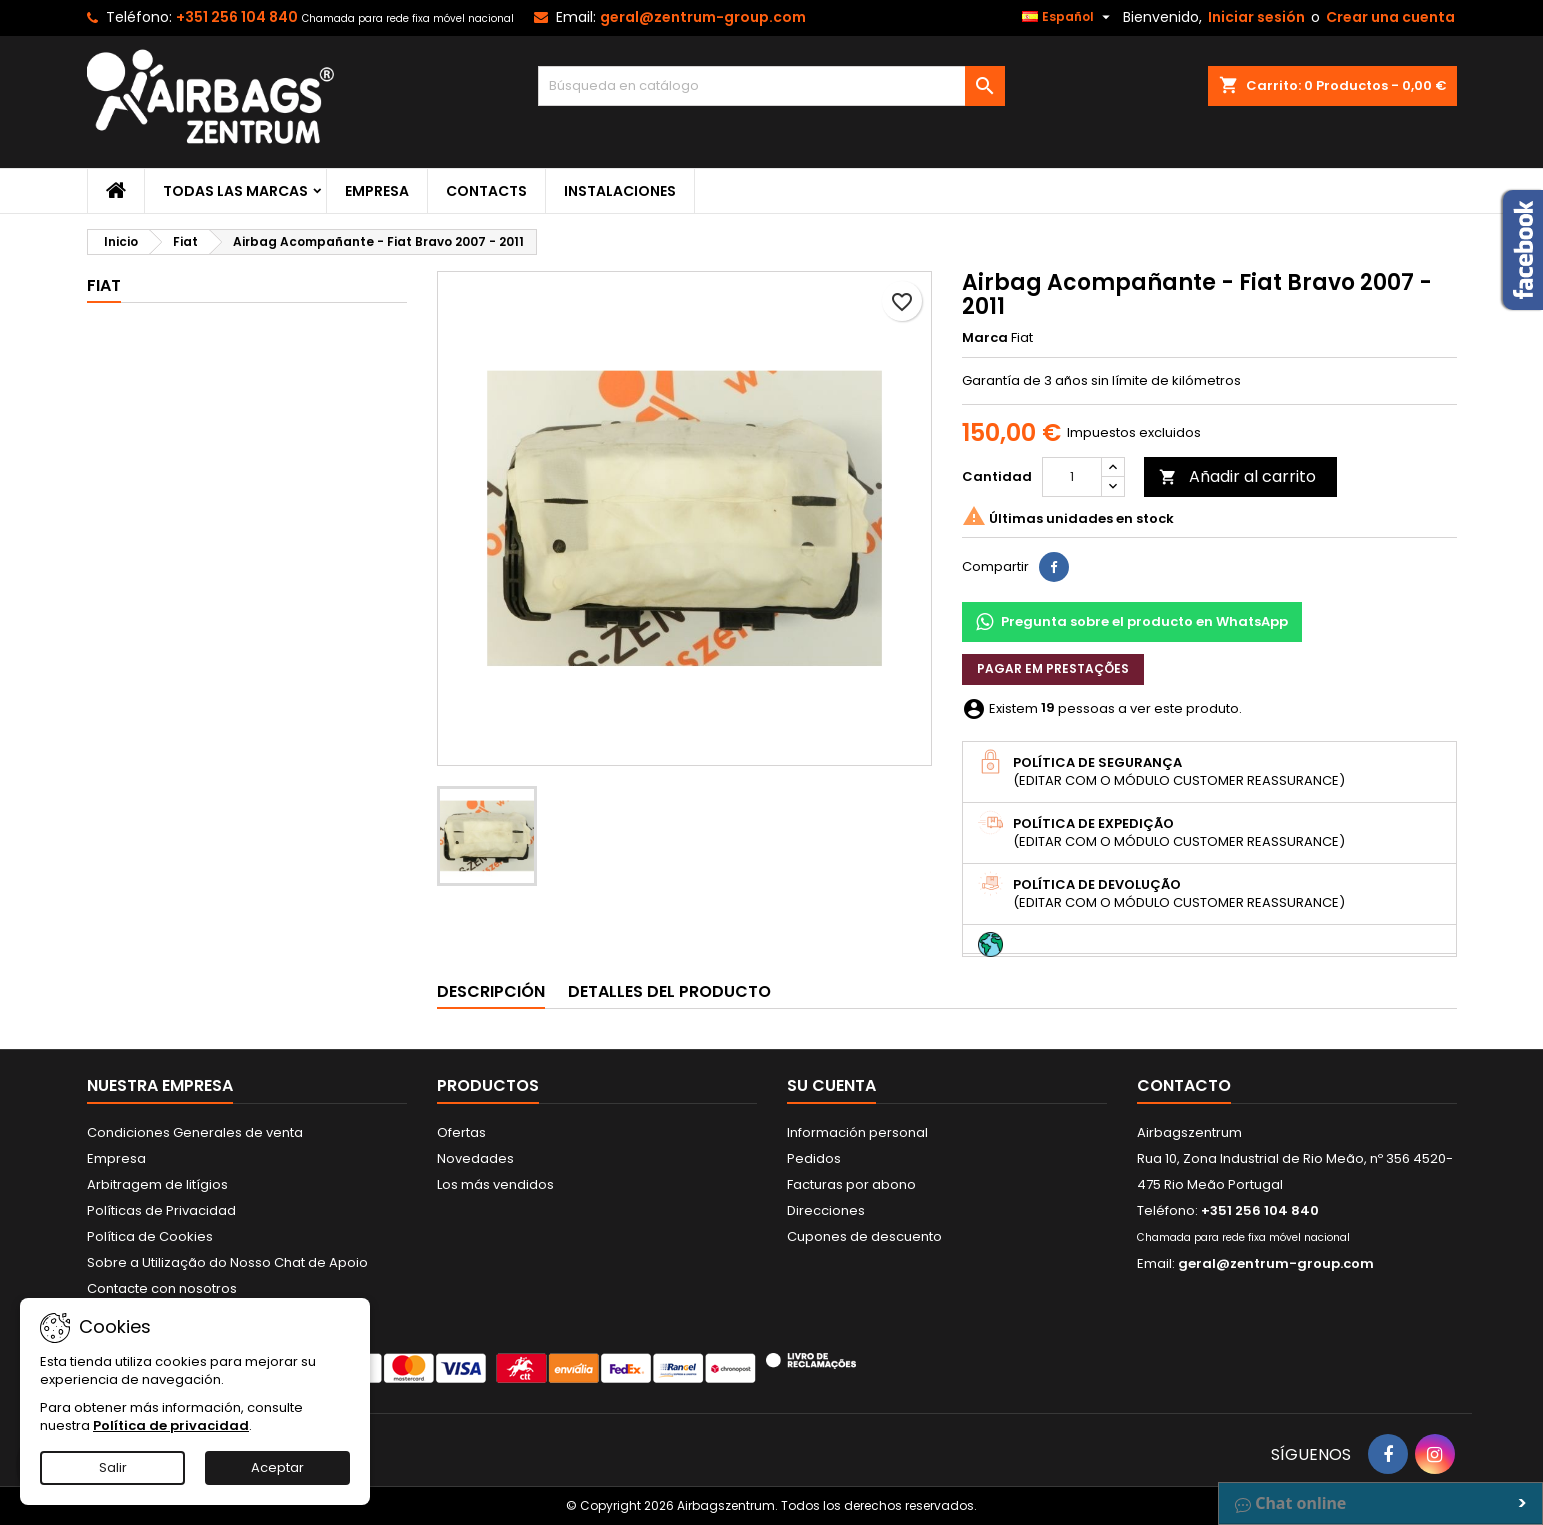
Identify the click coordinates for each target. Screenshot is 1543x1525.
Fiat (104, 285)
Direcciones (826, 1210)
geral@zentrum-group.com (703, 17)
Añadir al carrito (1237, 476)
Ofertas (461, 1132)
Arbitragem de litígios (157, 1184)
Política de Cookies (150, 1236)
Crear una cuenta (1390, 17)
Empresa (377, 191)
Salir (113, 1467)
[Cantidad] (1072, 477)
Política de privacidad (171, 1425)
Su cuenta (831, 1085)
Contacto (1184, 1085)
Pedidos (814, 1158)
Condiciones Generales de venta (195, 1132)
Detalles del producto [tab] (669, 991)
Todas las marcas (235, 191)
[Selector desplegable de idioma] (1068, 17)
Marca (985, 338)
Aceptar (277, 1467)
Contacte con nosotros (162, 1288)
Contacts (486, 191)
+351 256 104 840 (237, 17)
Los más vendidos (495, 1184)
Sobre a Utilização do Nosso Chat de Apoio (227, 1262)
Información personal (857, 1132)
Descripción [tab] (491, 991)
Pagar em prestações (1053, 668)
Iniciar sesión (1256, 17)
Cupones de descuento (864, 1236)
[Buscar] (771, 86)
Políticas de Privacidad (161, 1210)
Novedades (475, 1158)
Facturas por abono (851, 1184)
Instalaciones (620, 191)
